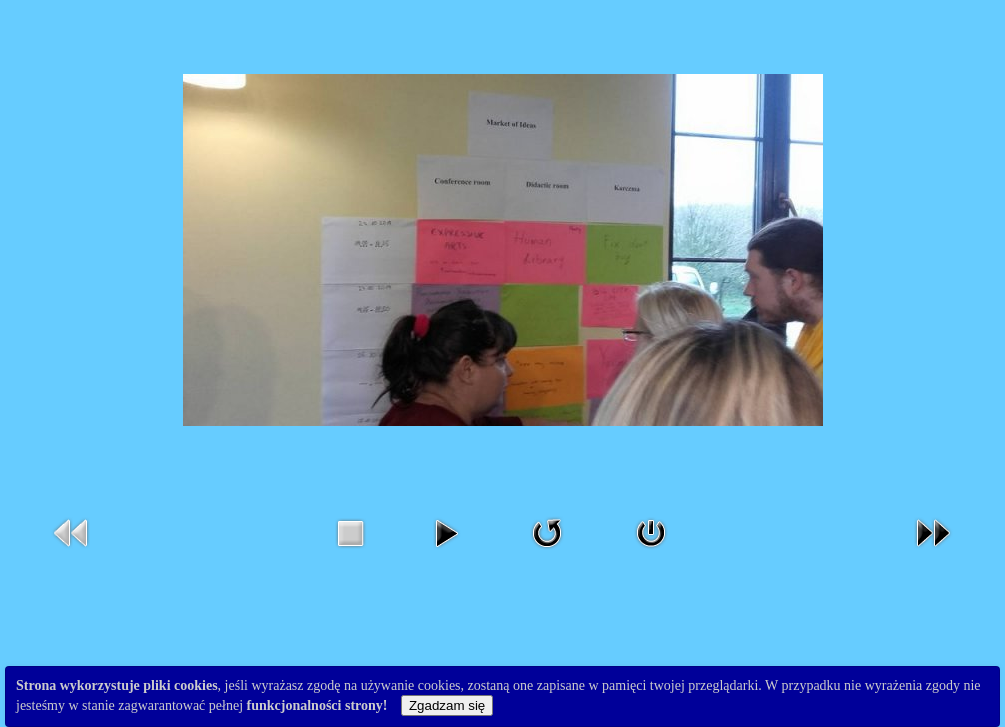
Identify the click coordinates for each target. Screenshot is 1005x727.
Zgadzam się (447, 705)
